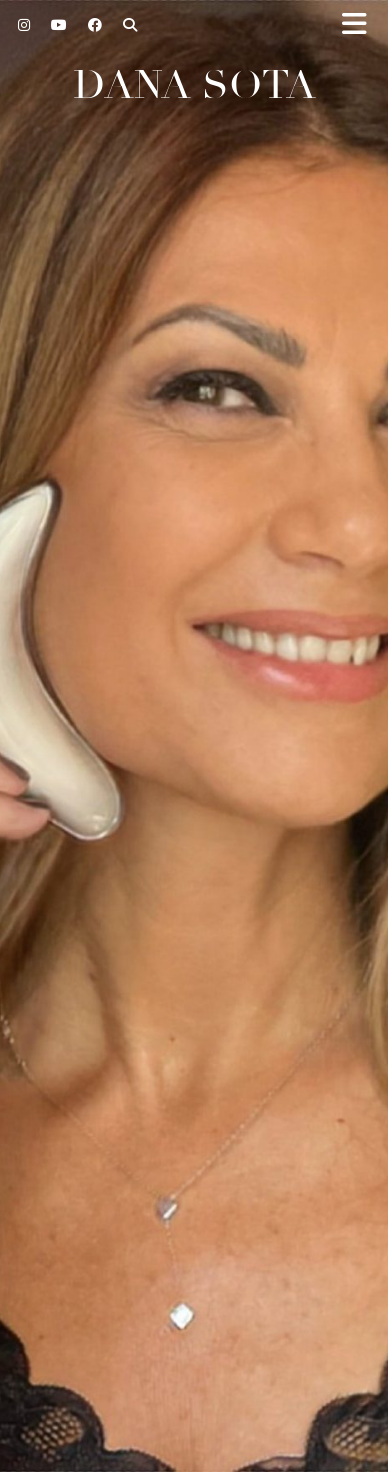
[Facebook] (95, 25)
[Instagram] (24, 25)
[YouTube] (59, 25)
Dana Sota (194, 85)
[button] (361, 25)
